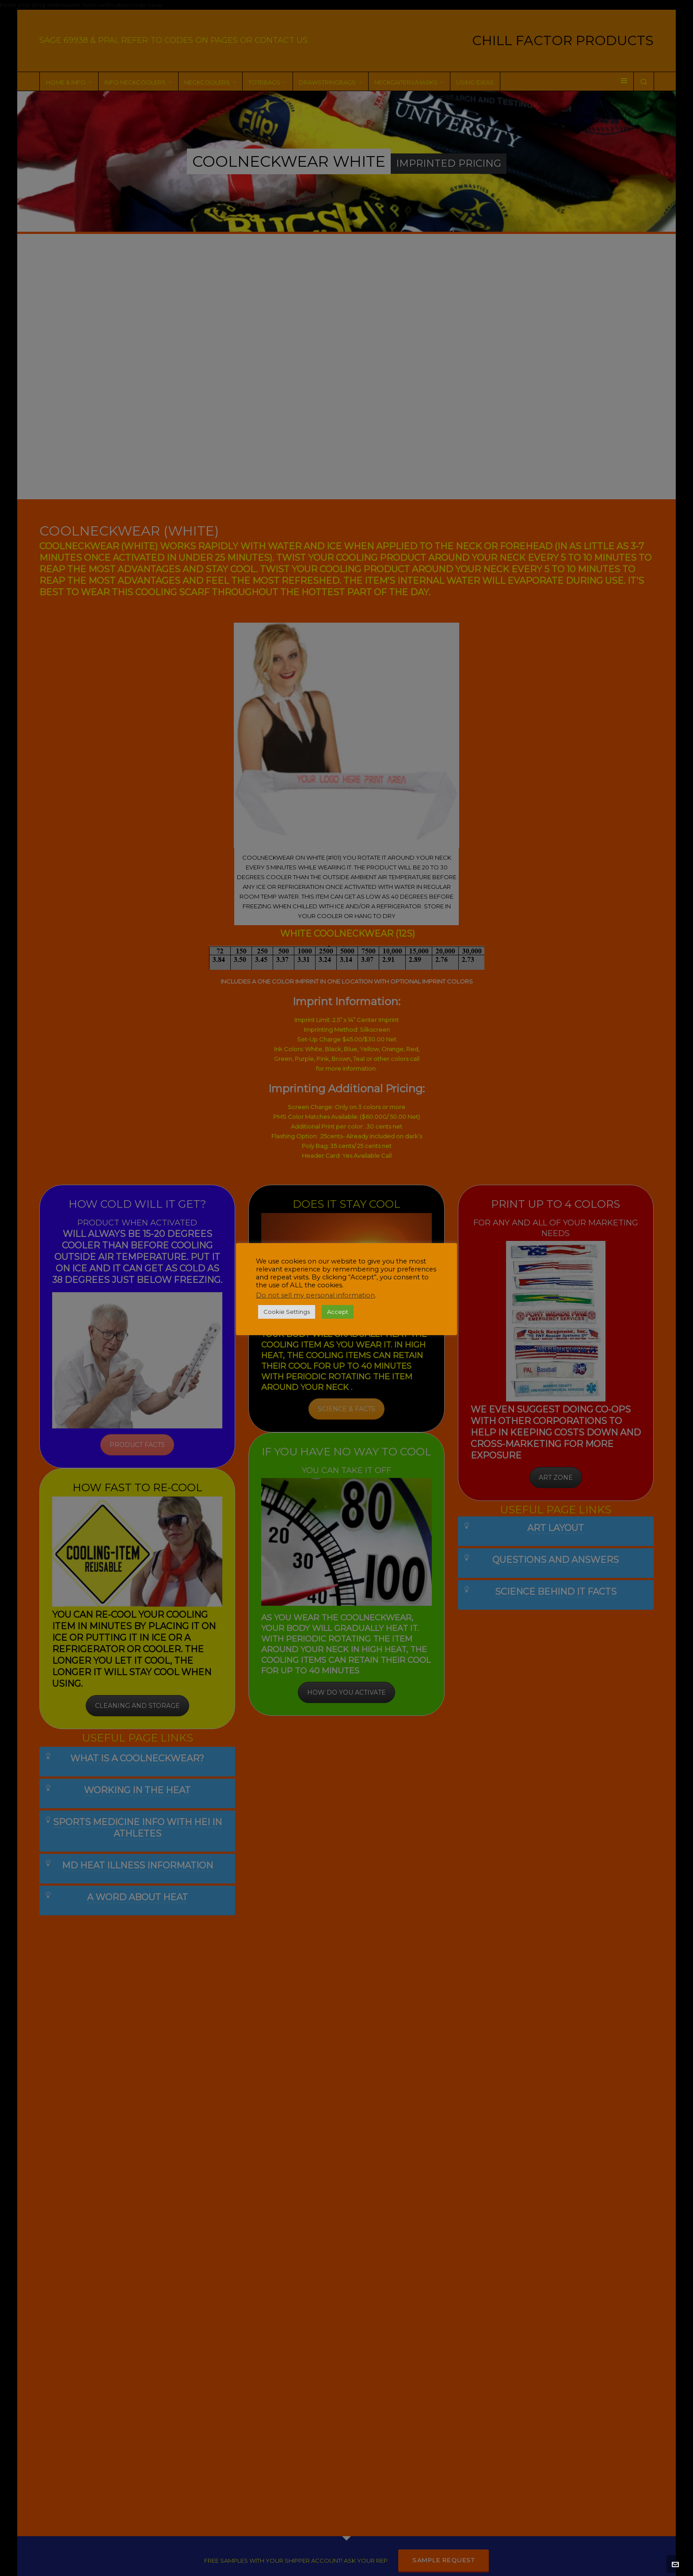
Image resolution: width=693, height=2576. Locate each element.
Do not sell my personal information (315, 1295)
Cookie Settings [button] (286, 1311)
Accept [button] (337, 1311)
